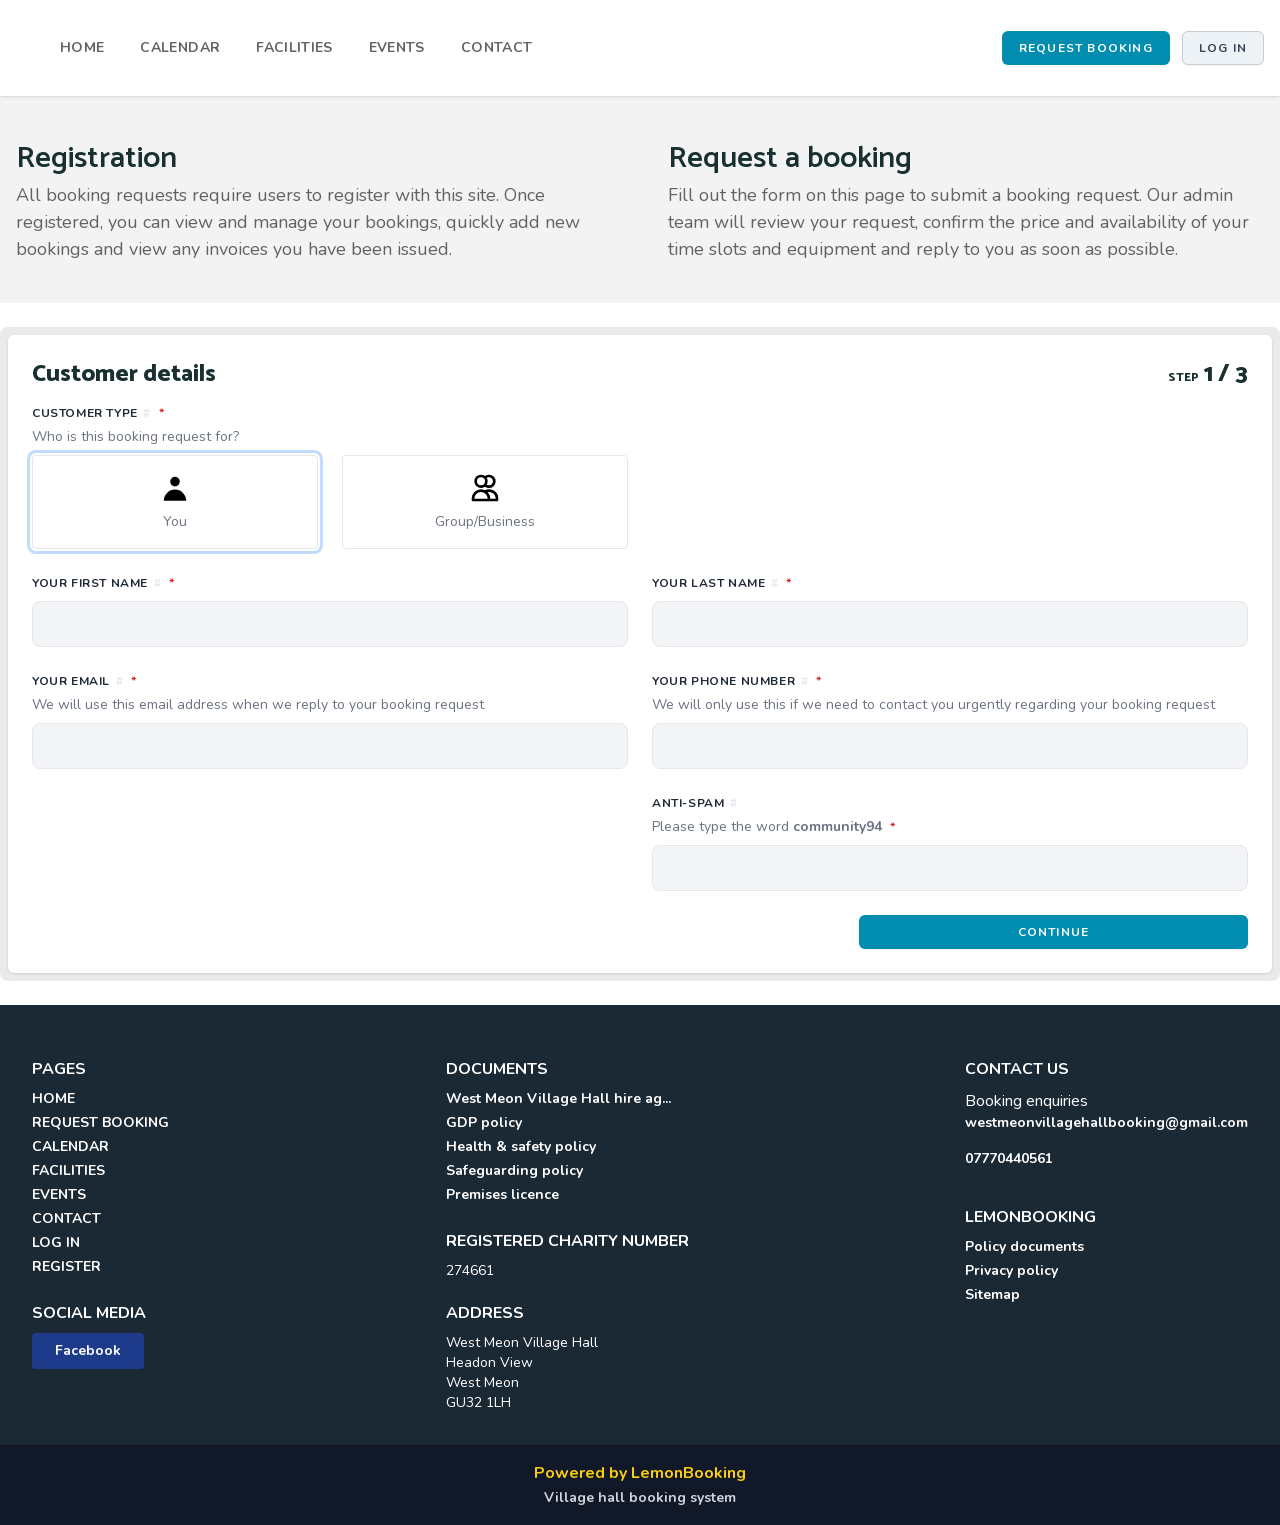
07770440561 (1009, 1158)
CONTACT (496, 47)
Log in (1223, 48)
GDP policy (484, 1122)
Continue (1054, 932)
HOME (82, 47)
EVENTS (397, 47)
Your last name (810, 582)
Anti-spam (862, 816)
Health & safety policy (521, 1146)
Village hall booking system (640, 1497)
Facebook (88, 1350)
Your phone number (950, 693)
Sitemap (992, 1294)
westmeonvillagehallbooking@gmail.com (1106, 1122)
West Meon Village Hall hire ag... (558, 1098)
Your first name (192, 582)
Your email (330, 693)
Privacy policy (1011, 1270)
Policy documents (1024, 1246)
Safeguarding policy (514, 1170)
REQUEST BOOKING (1086, 48)
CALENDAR (180, 47)
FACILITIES (294, 47)
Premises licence (502, 1194)
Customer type (640, 425)
